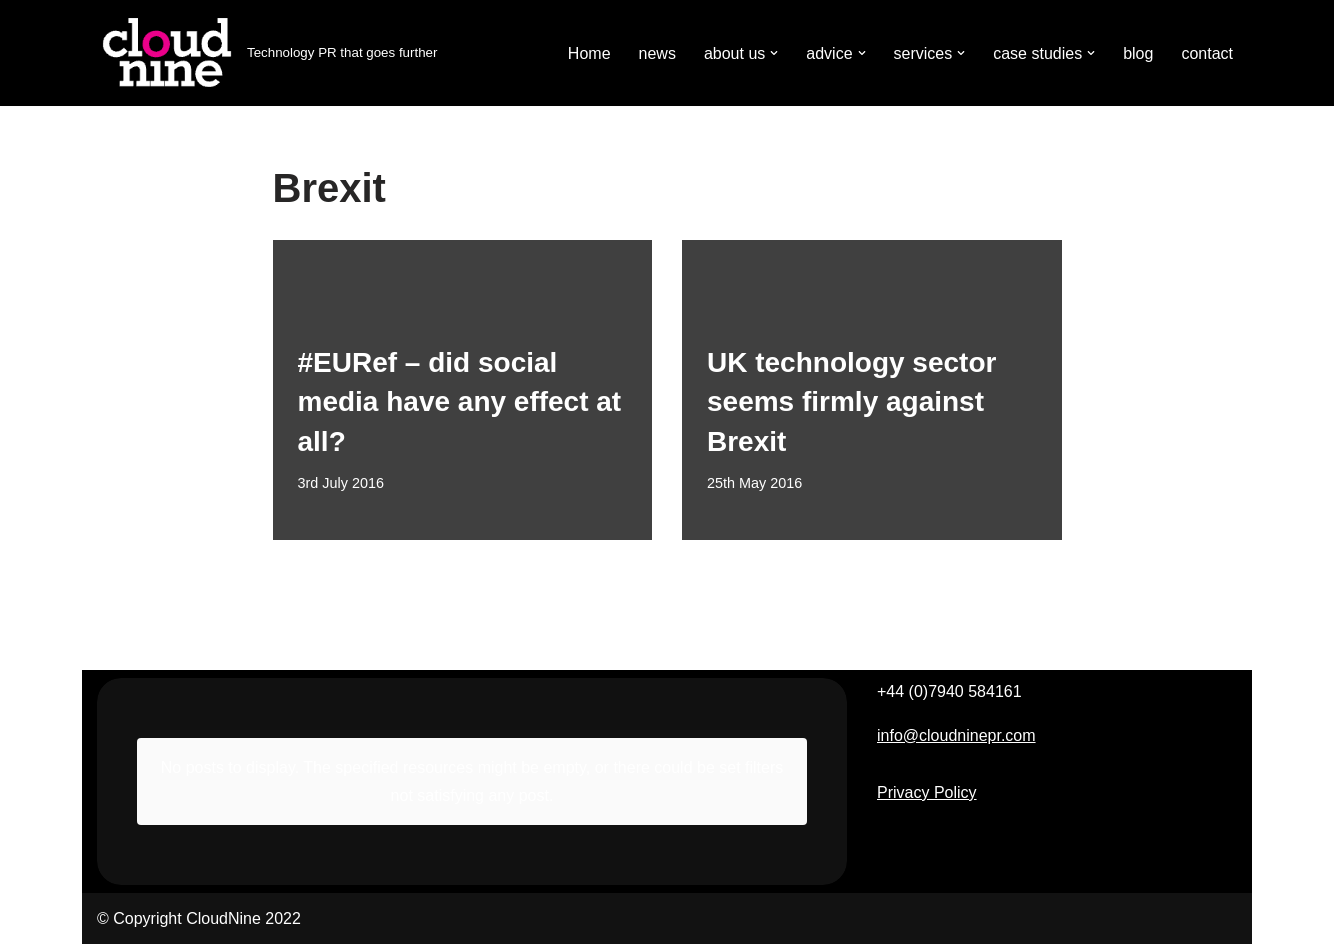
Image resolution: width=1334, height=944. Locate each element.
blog (1138, 53)
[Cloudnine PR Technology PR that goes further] (267, 53)
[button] (774, 53)
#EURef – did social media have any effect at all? (460, 401)
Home (589, 53)
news (657, 53)
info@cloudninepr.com (956, 735)
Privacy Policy (927, 792)
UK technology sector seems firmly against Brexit (851, 401)
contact (1207, 53)
